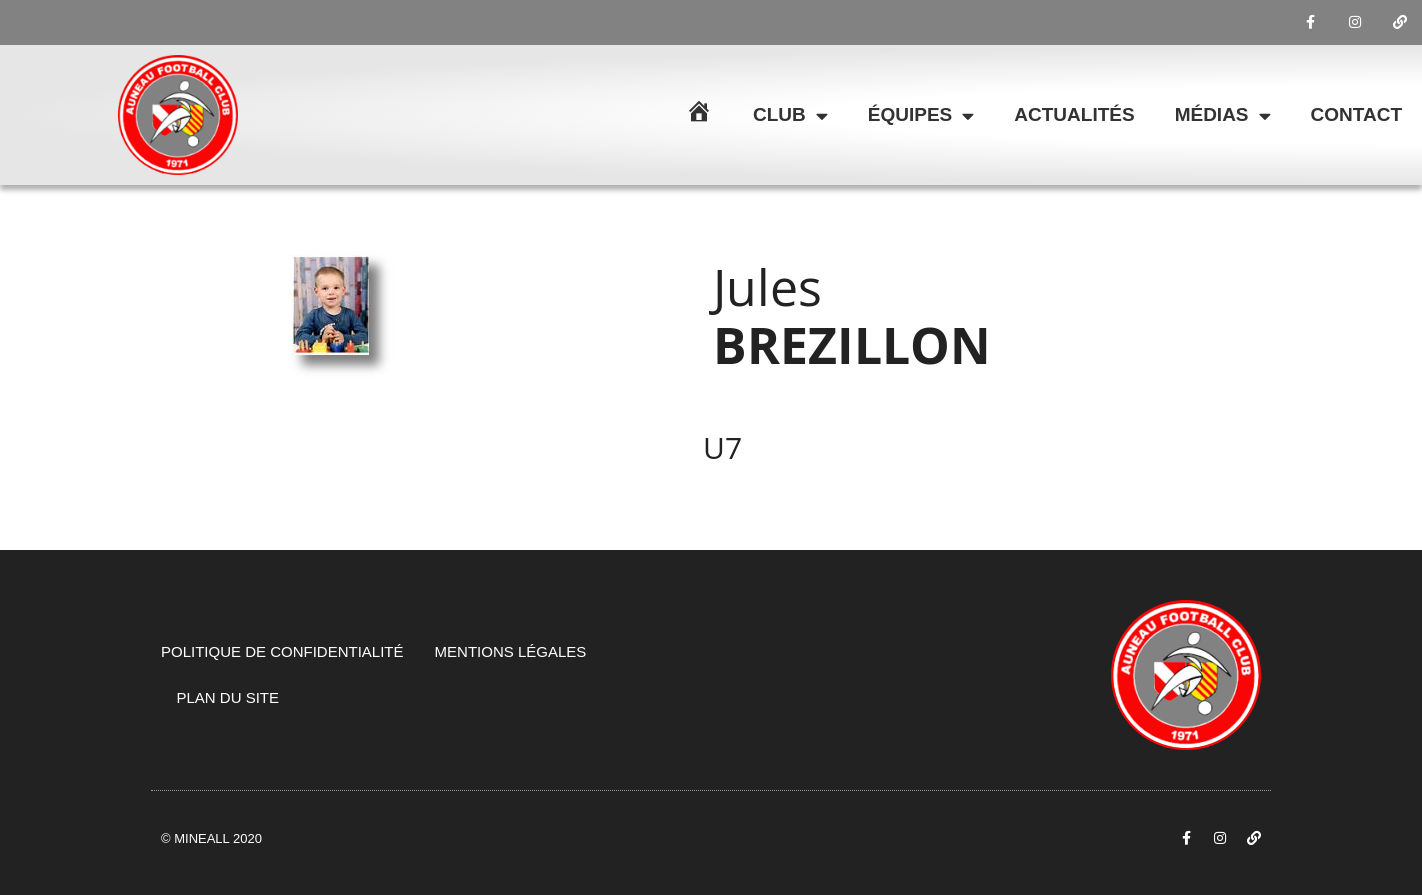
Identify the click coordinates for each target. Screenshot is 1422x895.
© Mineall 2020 (211, 838)
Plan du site (228, 697)
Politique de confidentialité (282, 651)
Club (790, 115)
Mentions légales (511, 651)
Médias (1223, 115)
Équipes (921, 115)
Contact (1356, 114)
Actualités (1074, 114)
